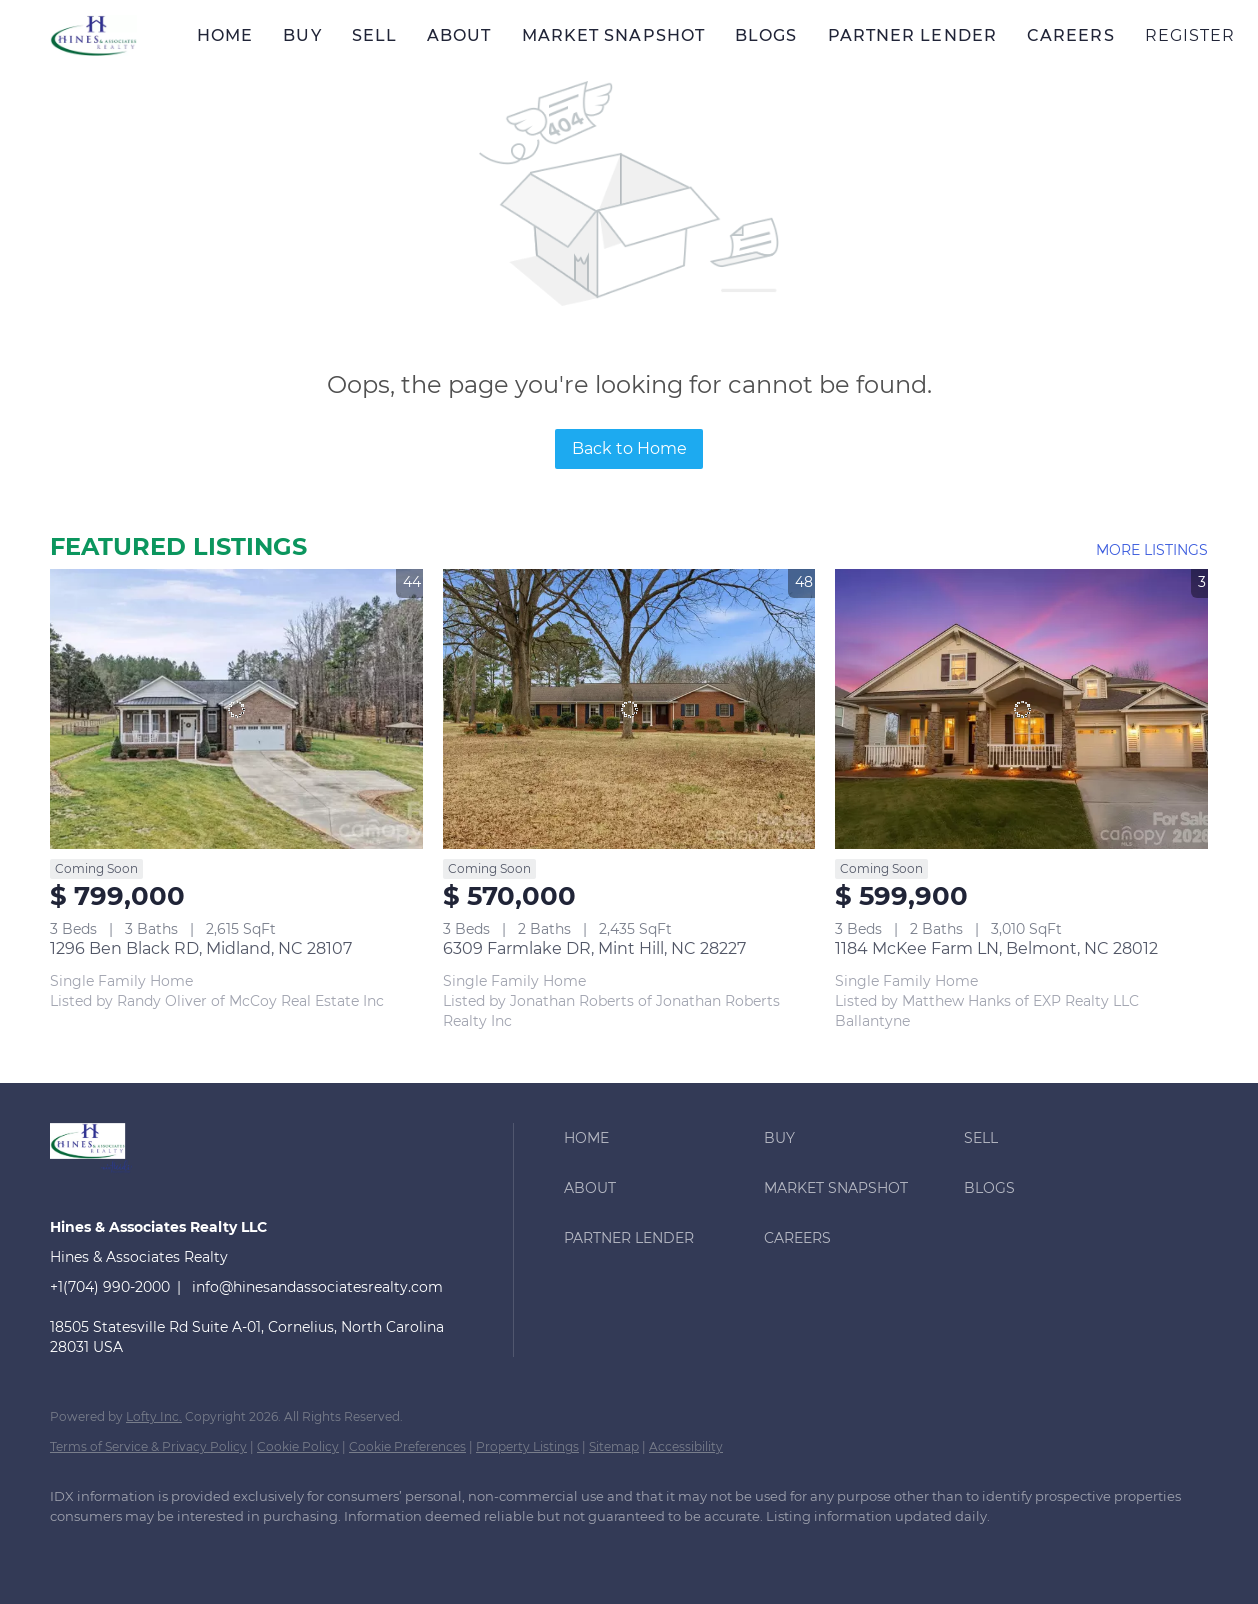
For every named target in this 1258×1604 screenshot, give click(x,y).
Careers (1071, 35)
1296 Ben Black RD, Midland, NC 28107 (201, 948)
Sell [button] (374, 35)
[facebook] (74, 1550)
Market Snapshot (614, 35)
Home (225, 35)
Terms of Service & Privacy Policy (148, 1446)
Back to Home (629, 448)
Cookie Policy (298, 1446)
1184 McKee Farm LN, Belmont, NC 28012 (996, 948)
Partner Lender (912, 35)
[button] (93, 35)
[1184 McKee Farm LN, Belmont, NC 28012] (1021, 708)
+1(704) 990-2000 (110, 1287)
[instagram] (306, 1550)
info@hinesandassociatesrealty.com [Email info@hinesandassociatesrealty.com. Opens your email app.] (317, 1287)
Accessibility (686, 1446)
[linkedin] (132, 1550)
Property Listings (527, 1446)
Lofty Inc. (154, 1416)
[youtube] (364, 1550)
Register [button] (1190, 35)
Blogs (766, 35)
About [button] (459, 35)
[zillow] (248, 1550)
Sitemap (614, 1446)
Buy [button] (302, 35)
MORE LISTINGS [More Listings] (1152, 550)
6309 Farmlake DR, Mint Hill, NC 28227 (594, 948)
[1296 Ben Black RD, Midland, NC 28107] (236, 708)
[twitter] (190, 1550)
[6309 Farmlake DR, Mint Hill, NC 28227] (629, 708)
